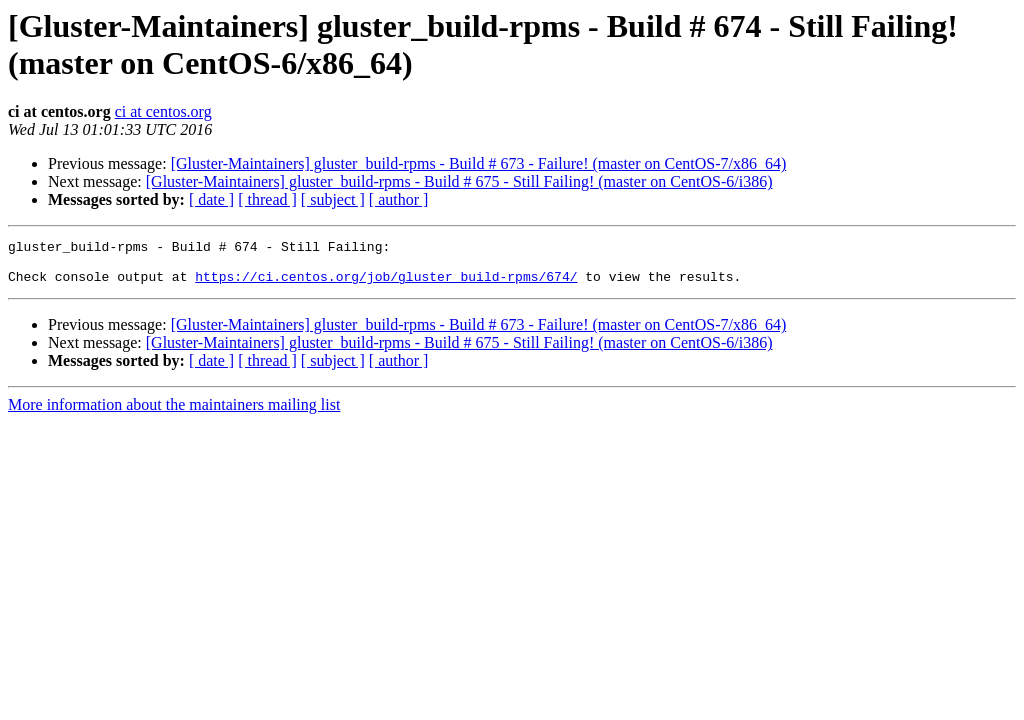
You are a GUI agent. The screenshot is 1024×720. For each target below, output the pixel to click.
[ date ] (211, 199)
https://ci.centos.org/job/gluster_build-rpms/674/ (386, 285)
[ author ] (399, 199)
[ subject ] (333, 199)
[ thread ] (267, 199)
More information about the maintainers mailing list (174, 413)
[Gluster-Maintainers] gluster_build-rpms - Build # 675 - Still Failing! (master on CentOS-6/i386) (459, 181)
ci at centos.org (163, 111)
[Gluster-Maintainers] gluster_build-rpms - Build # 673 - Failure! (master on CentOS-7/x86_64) (479, 163)
